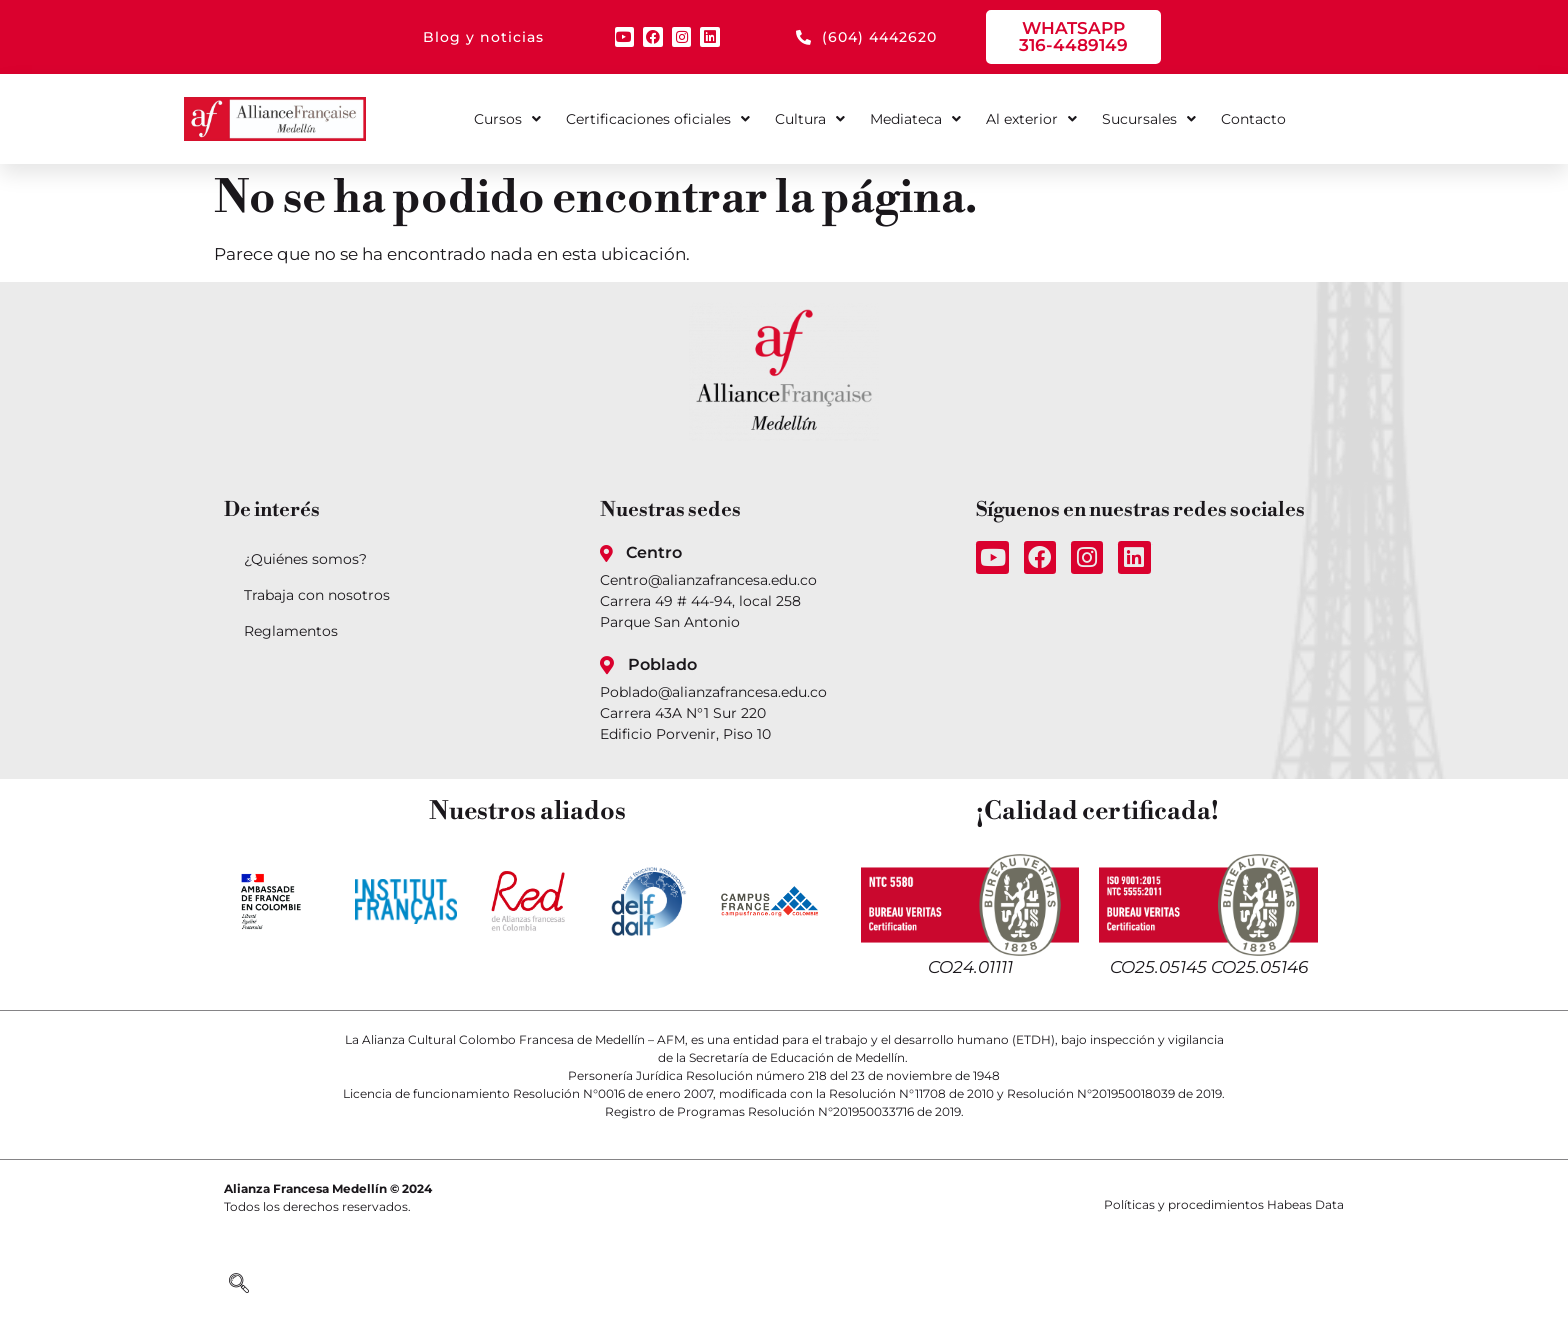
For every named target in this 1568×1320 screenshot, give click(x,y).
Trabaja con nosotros (317, 595)
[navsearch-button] (239, 1285)
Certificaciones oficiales (658, 119)
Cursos (507, 119)
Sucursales (1149, 119)
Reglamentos (291, 631)
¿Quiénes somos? (305, 559)
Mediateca (915, 119)
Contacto (1253, 119)
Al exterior (1031, 119)
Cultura (810, 119)
